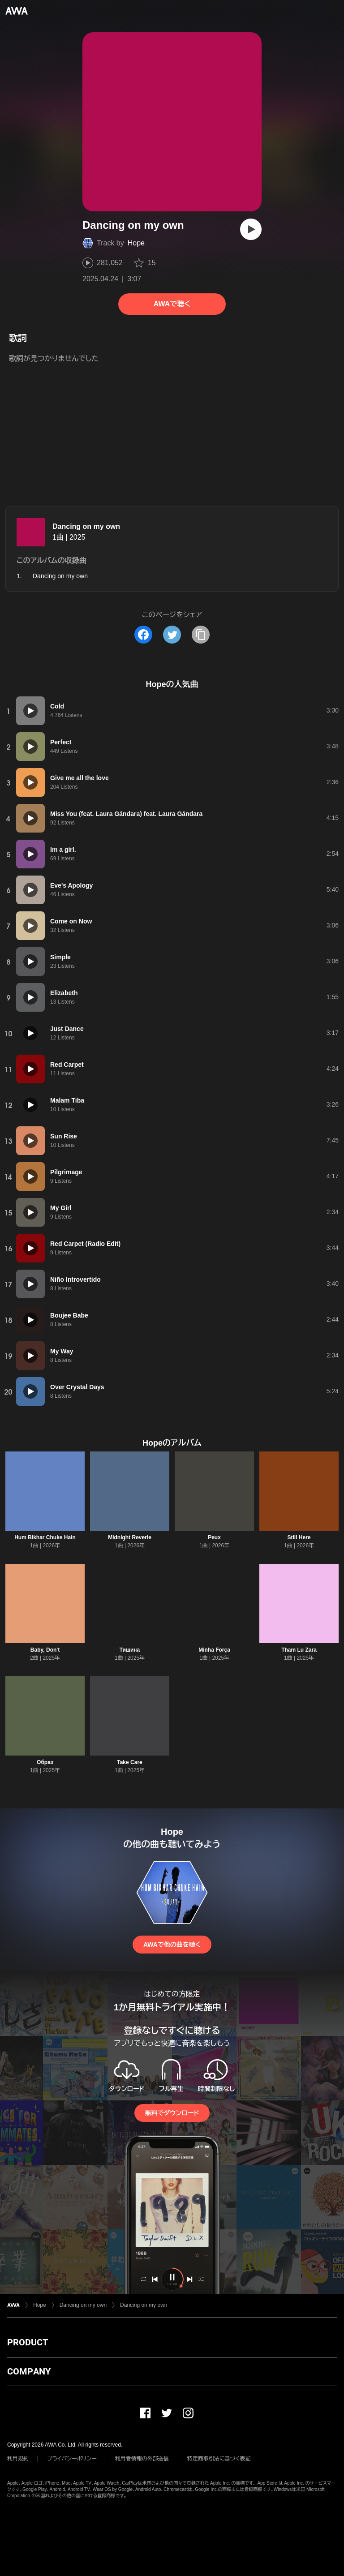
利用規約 (18, 2459)
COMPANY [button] (29, 2371)
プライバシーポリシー (72, 2459)
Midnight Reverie (129, 1537)
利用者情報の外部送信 (142, 2459)
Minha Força (214, 1650)
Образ (45, 1762)
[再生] (251, 229)
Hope (136, 243)
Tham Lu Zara (299, 1650)
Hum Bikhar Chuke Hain (45, 1537)
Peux (214, 1537)
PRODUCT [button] (27, 2342)
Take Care (129, 1762)
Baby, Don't (45, 1650)
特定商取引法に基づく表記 (219, 2459)
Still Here (298, 1537)
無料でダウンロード (172, 2113)
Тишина (130, 1650)
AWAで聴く (172, 304)
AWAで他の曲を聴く (172, 1944)
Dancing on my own (86, 526)
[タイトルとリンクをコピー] (201, 635)
